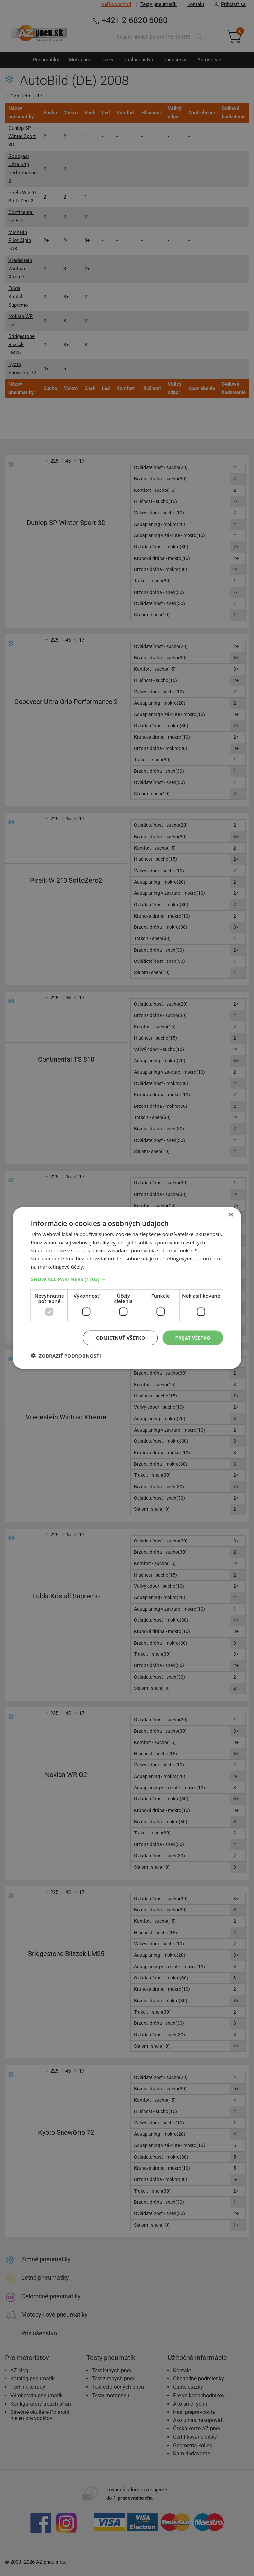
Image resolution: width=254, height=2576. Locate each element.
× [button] (230, 1214)
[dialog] (127, 1288)
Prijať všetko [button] (192, 1337)
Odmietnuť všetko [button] (120, 1337)
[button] (127, 1279)
